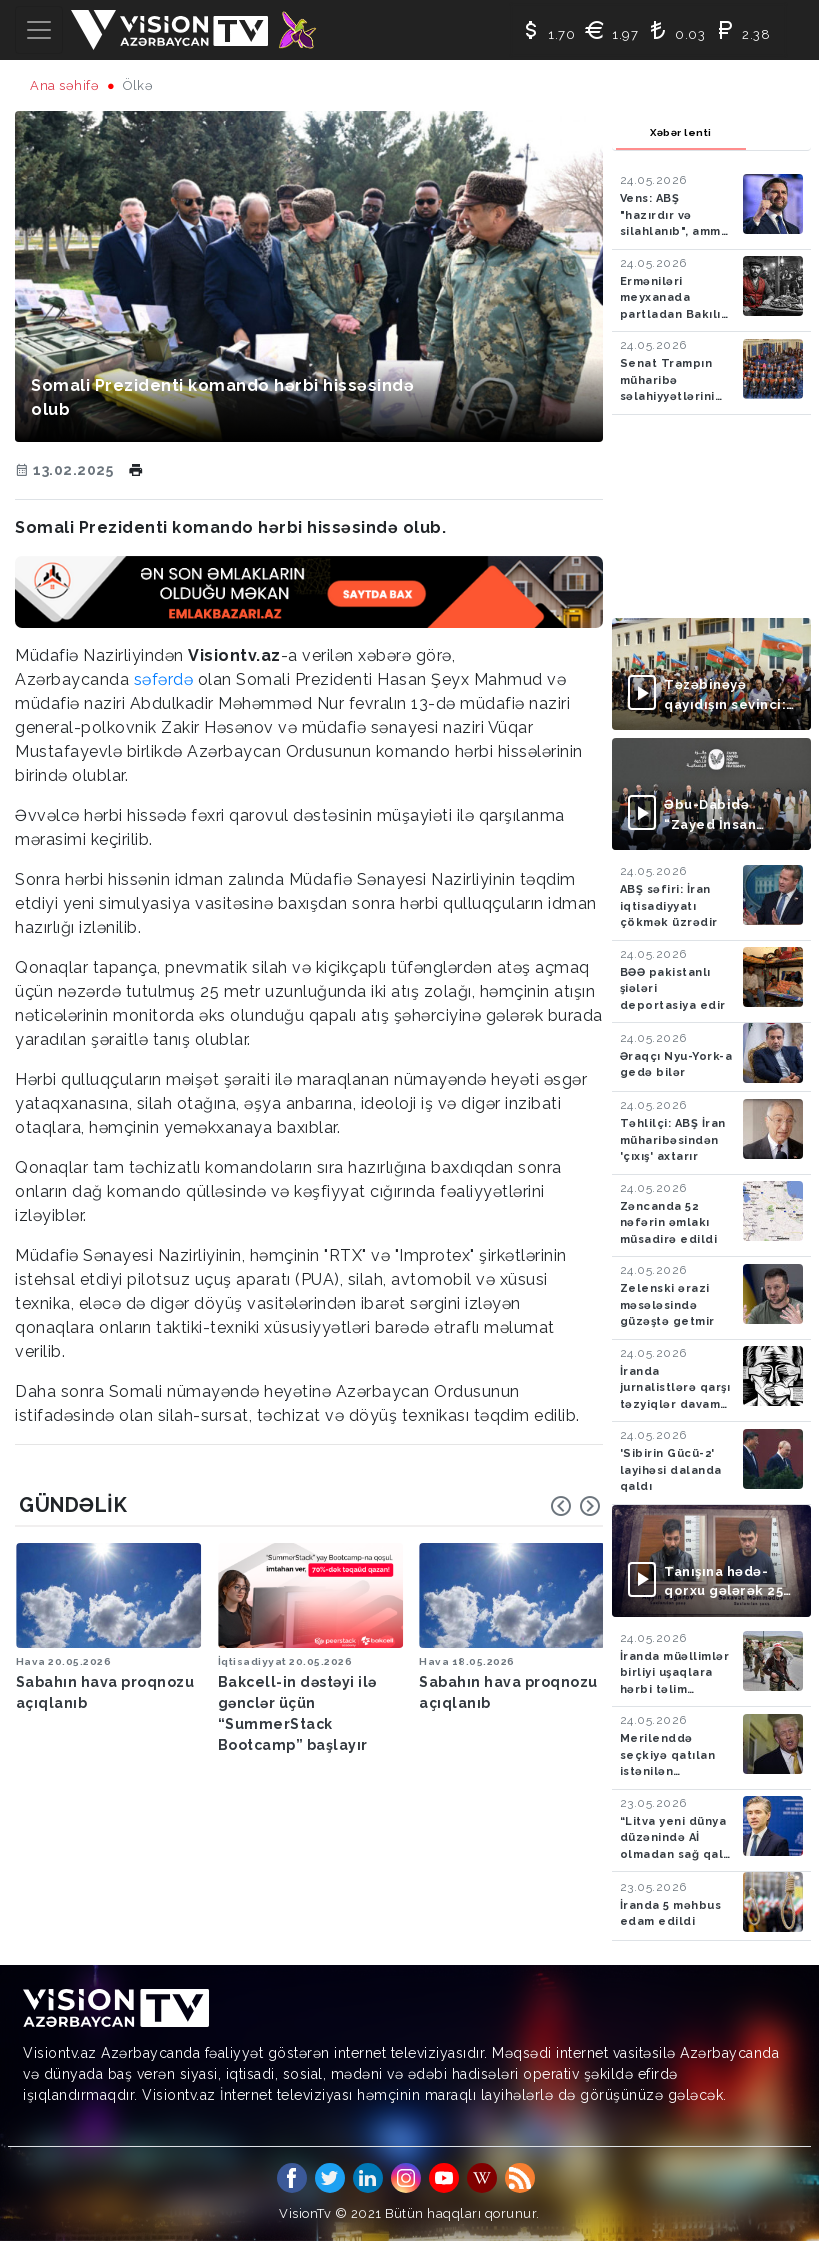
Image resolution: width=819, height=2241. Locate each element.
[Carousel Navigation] (576, 1506)
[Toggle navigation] (39, 30)
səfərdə (164, 679)
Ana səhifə (64, 85)
